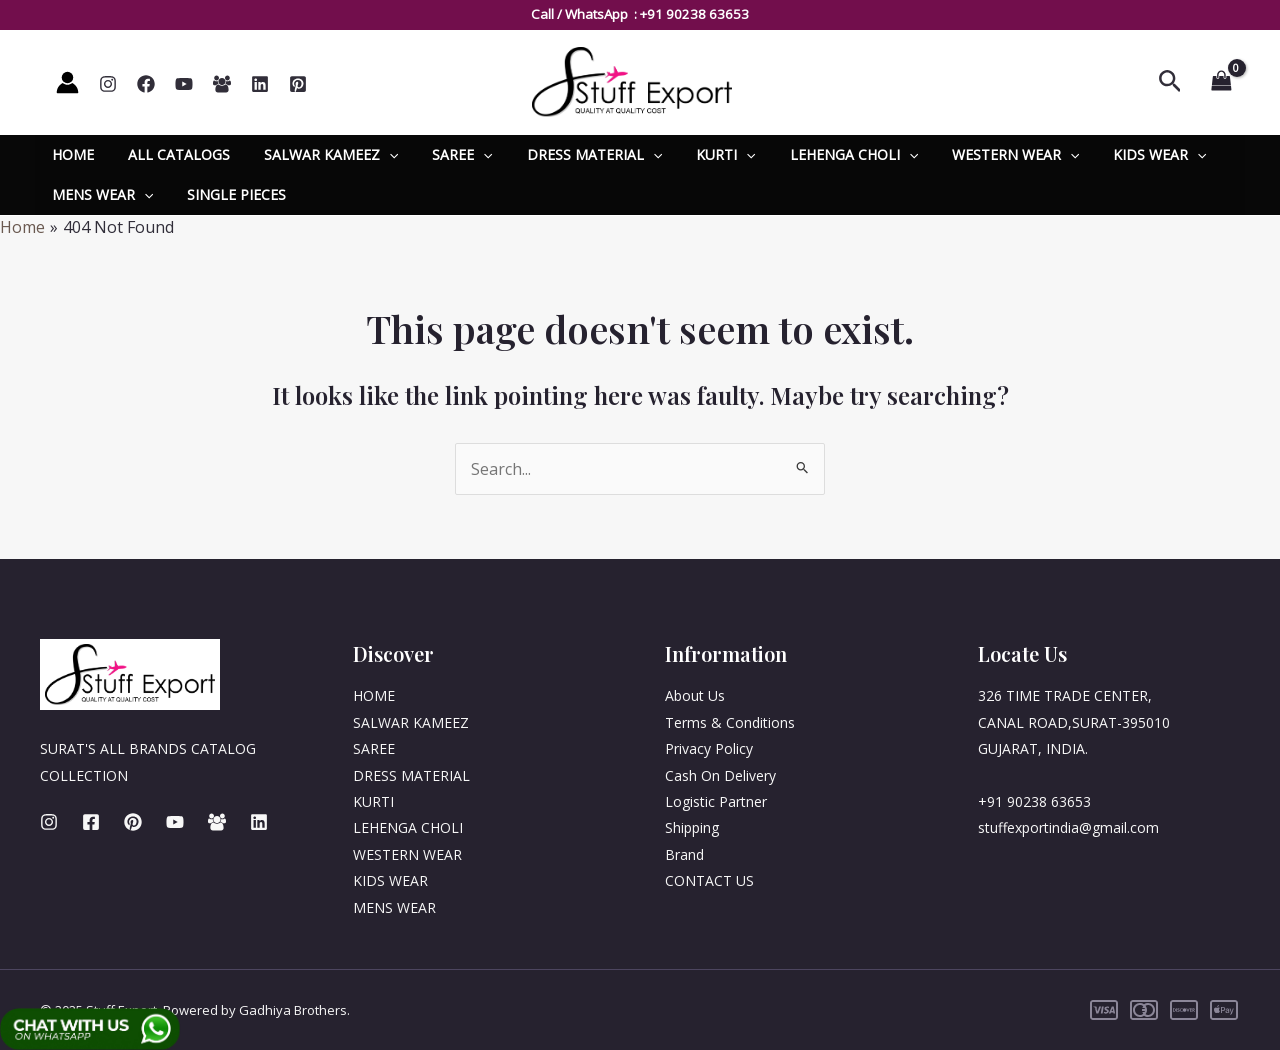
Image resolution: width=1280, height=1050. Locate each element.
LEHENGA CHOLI (815, 155)
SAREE (441, 155)
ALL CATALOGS (170, 154)
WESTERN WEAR (970, 155)
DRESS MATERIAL (567, 155)
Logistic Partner (716, 801)
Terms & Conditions (730, 722)
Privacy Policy (709, 748)
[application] (374, 155)
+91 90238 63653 (694, 14)
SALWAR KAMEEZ (316, 155)
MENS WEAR (99, 195)
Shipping (692, 827)
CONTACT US (709, 880)
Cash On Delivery (720, 775)
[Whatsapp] (222, 84)
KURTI (692, 155)
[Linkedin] (260, 84)
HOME (70, 154)
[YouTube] (184, 84)
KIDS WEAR (1108, 155)
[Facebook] (146, 84)
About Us (695, 695)
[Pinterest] (298, 84)
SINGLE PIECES (227, 194)
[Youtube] (175, 822)
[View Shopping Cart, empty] (1221, 82)
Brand (684, 854)
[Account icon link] (67, 82)
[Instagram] (108, 84)
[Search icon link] (1170, 82)
